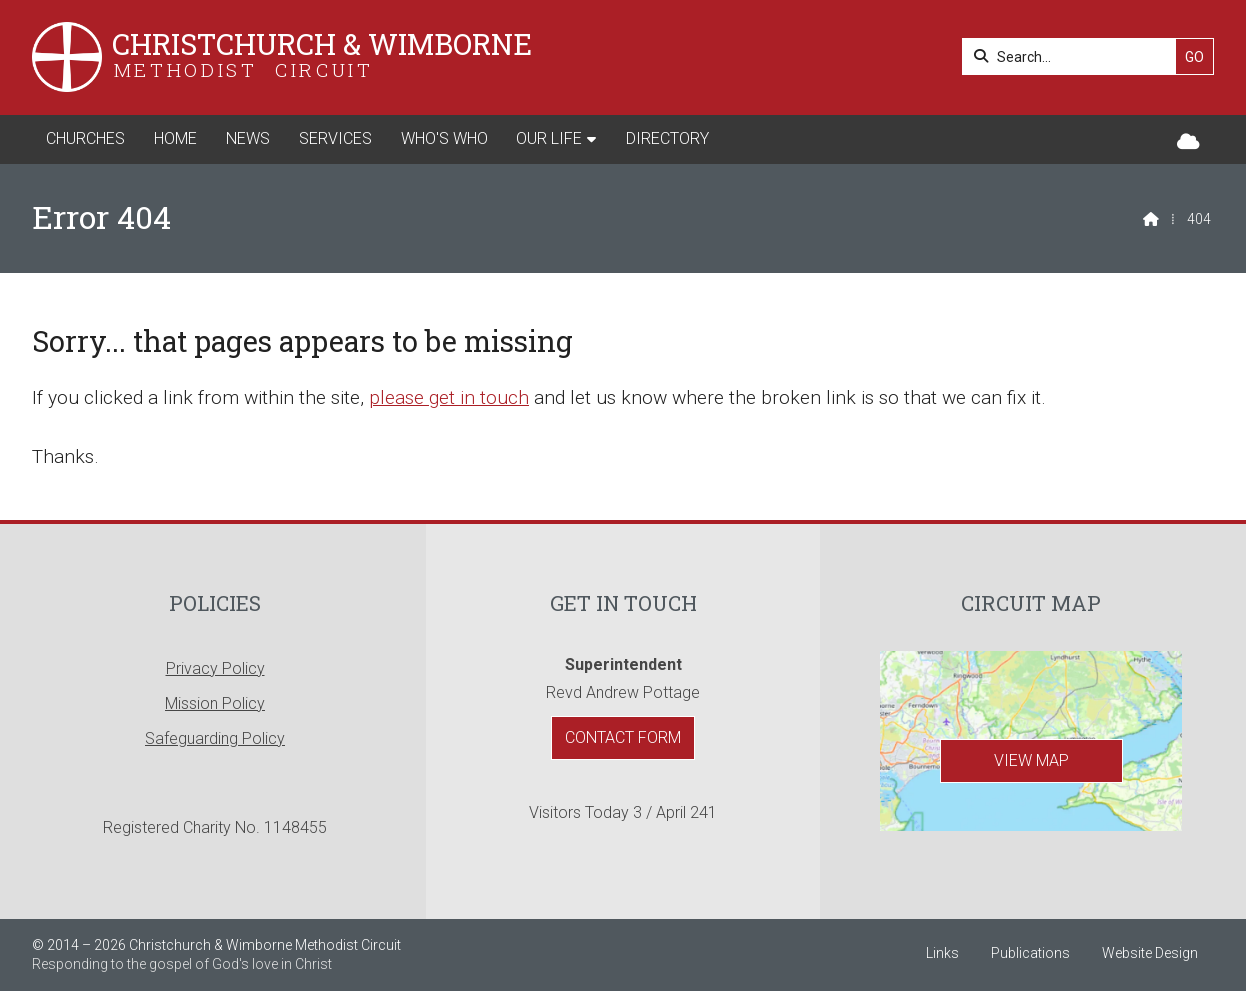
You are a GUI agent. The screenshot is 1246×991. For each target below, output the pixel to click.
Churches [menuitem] (85, 138)
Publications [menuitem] (1030, 953)
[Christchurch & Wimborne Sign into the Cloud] (1188, 142)
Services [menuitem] (335, 138)
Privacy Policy (215, 668)
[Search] (1074, 56)
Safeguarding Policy (215, 738)
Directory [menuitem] (667, 138)
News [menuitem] (248, 138)
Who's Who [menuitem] (444, 138)
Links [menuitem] (942, 953)
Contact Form (623, 737)
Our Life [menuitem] (549, 138)
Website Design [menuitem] (1150, 953)
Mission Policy (215, 703)
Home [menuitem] (175, 138)
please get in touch (449, 397)
